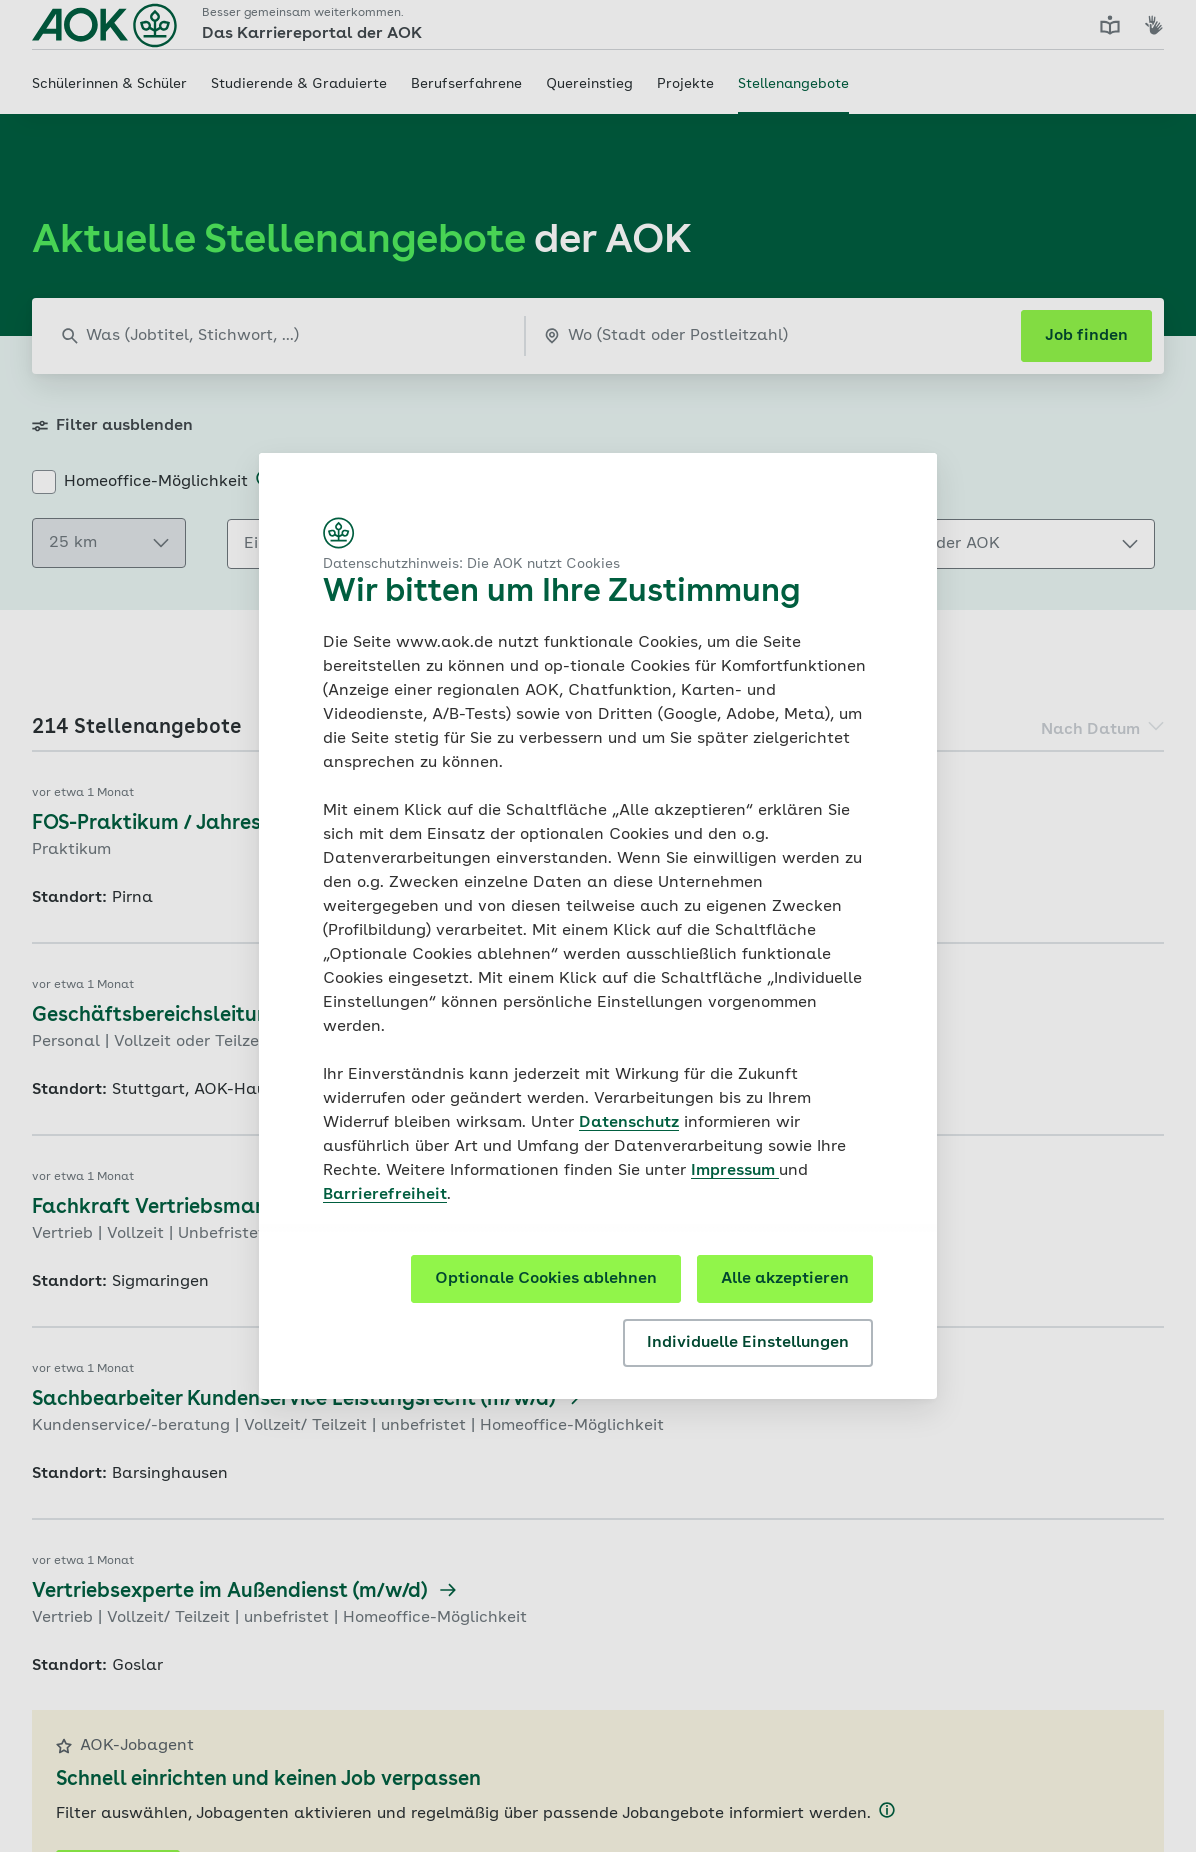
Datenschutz (629, 1123)
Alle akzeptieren (785, 1279)
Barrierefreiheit (385, 1195)
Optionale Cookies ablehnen (546, 1279)
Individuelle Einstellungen (748, 1343)
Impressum (735, 1171)
